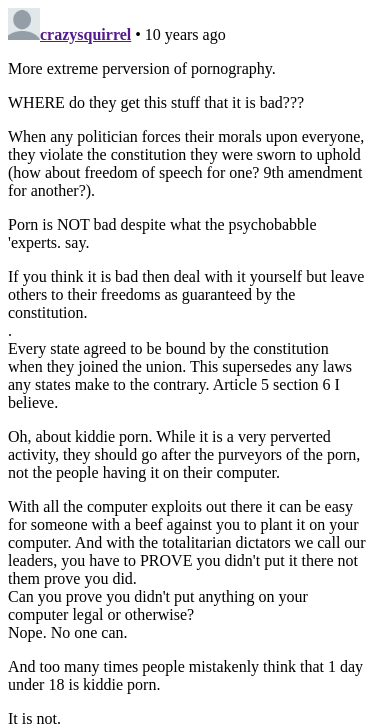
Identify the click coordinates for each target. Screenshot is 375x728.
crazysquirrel (85, 34)
